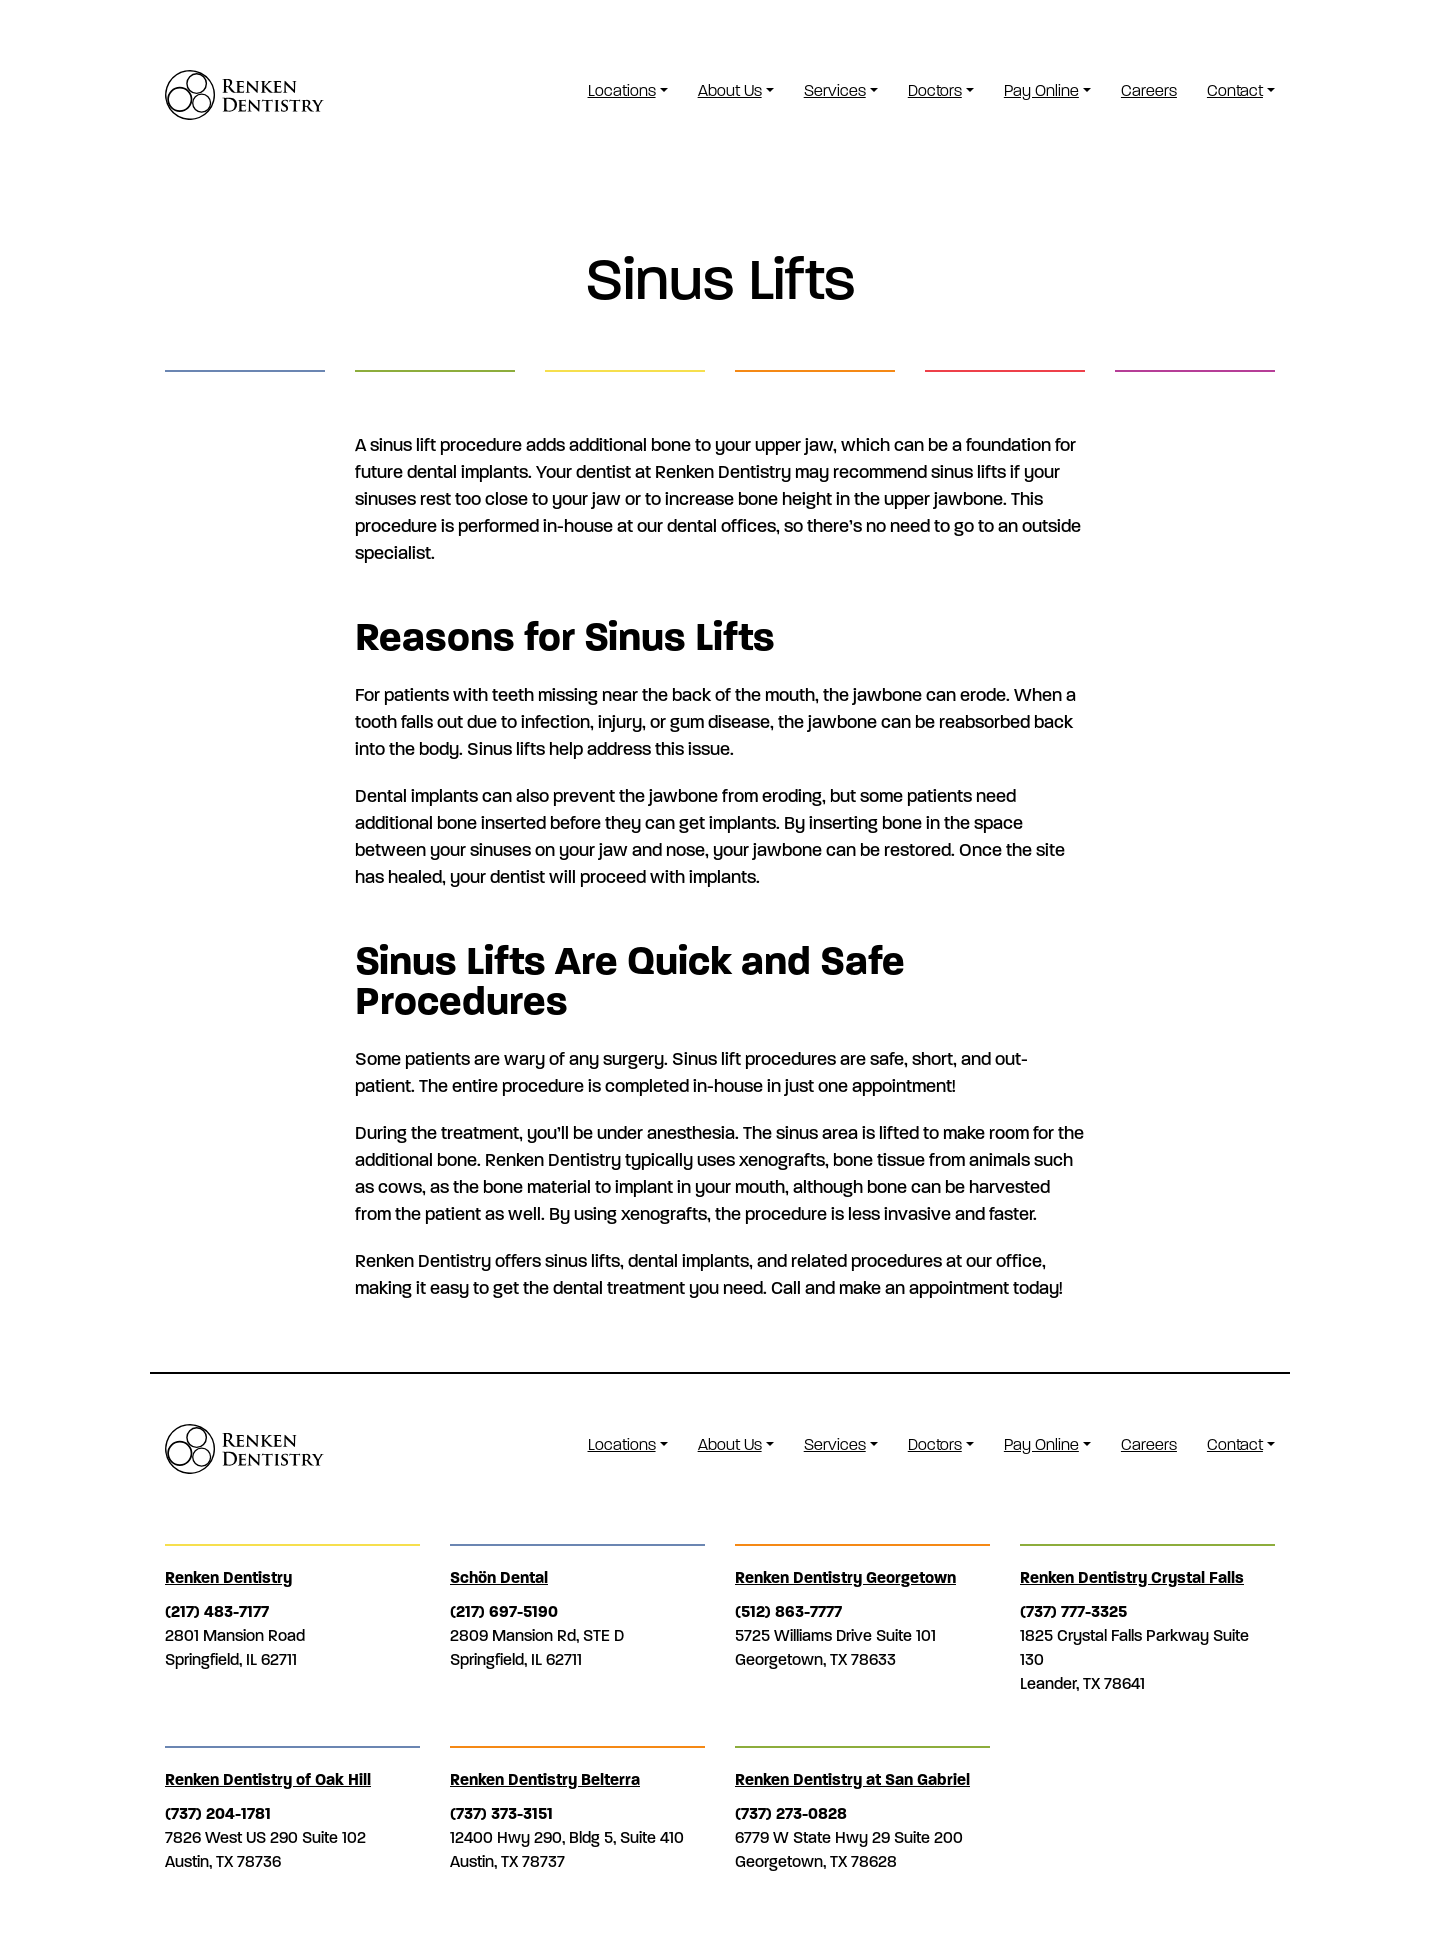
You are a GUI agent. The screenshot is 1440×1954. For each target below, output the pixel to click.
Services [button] (835, 90)
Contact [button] (1235, 90)
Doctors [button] (935, 90)
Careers (1149, 90)
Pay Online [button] (1041, 90)
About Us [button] (730, 90)
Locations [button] (622, 90)
